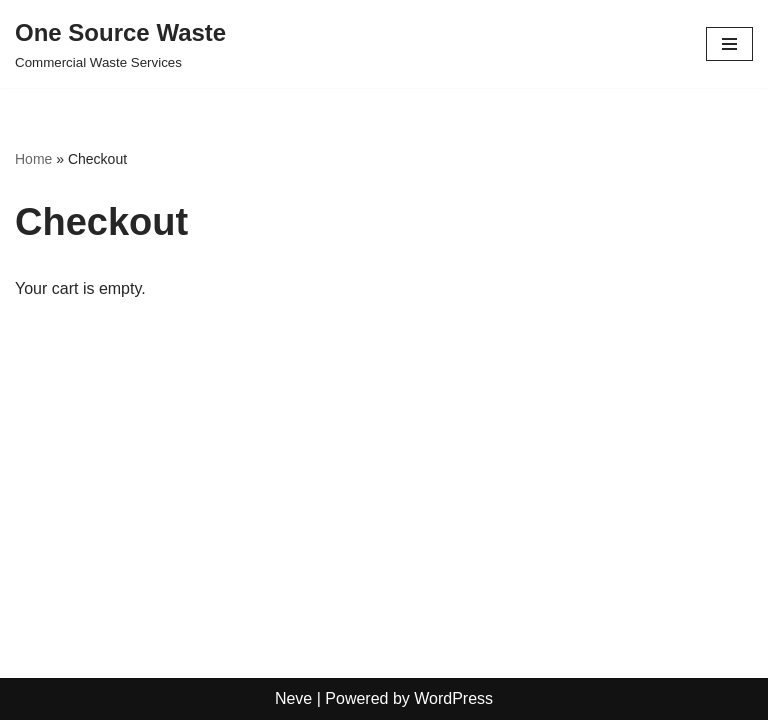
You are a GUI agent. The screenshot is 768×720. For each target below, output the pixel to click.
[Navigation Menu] (729, 44)
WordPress (453, 698)
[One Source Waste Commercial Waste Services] (120, 44)
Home (33, 159)
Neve (293, 698)
